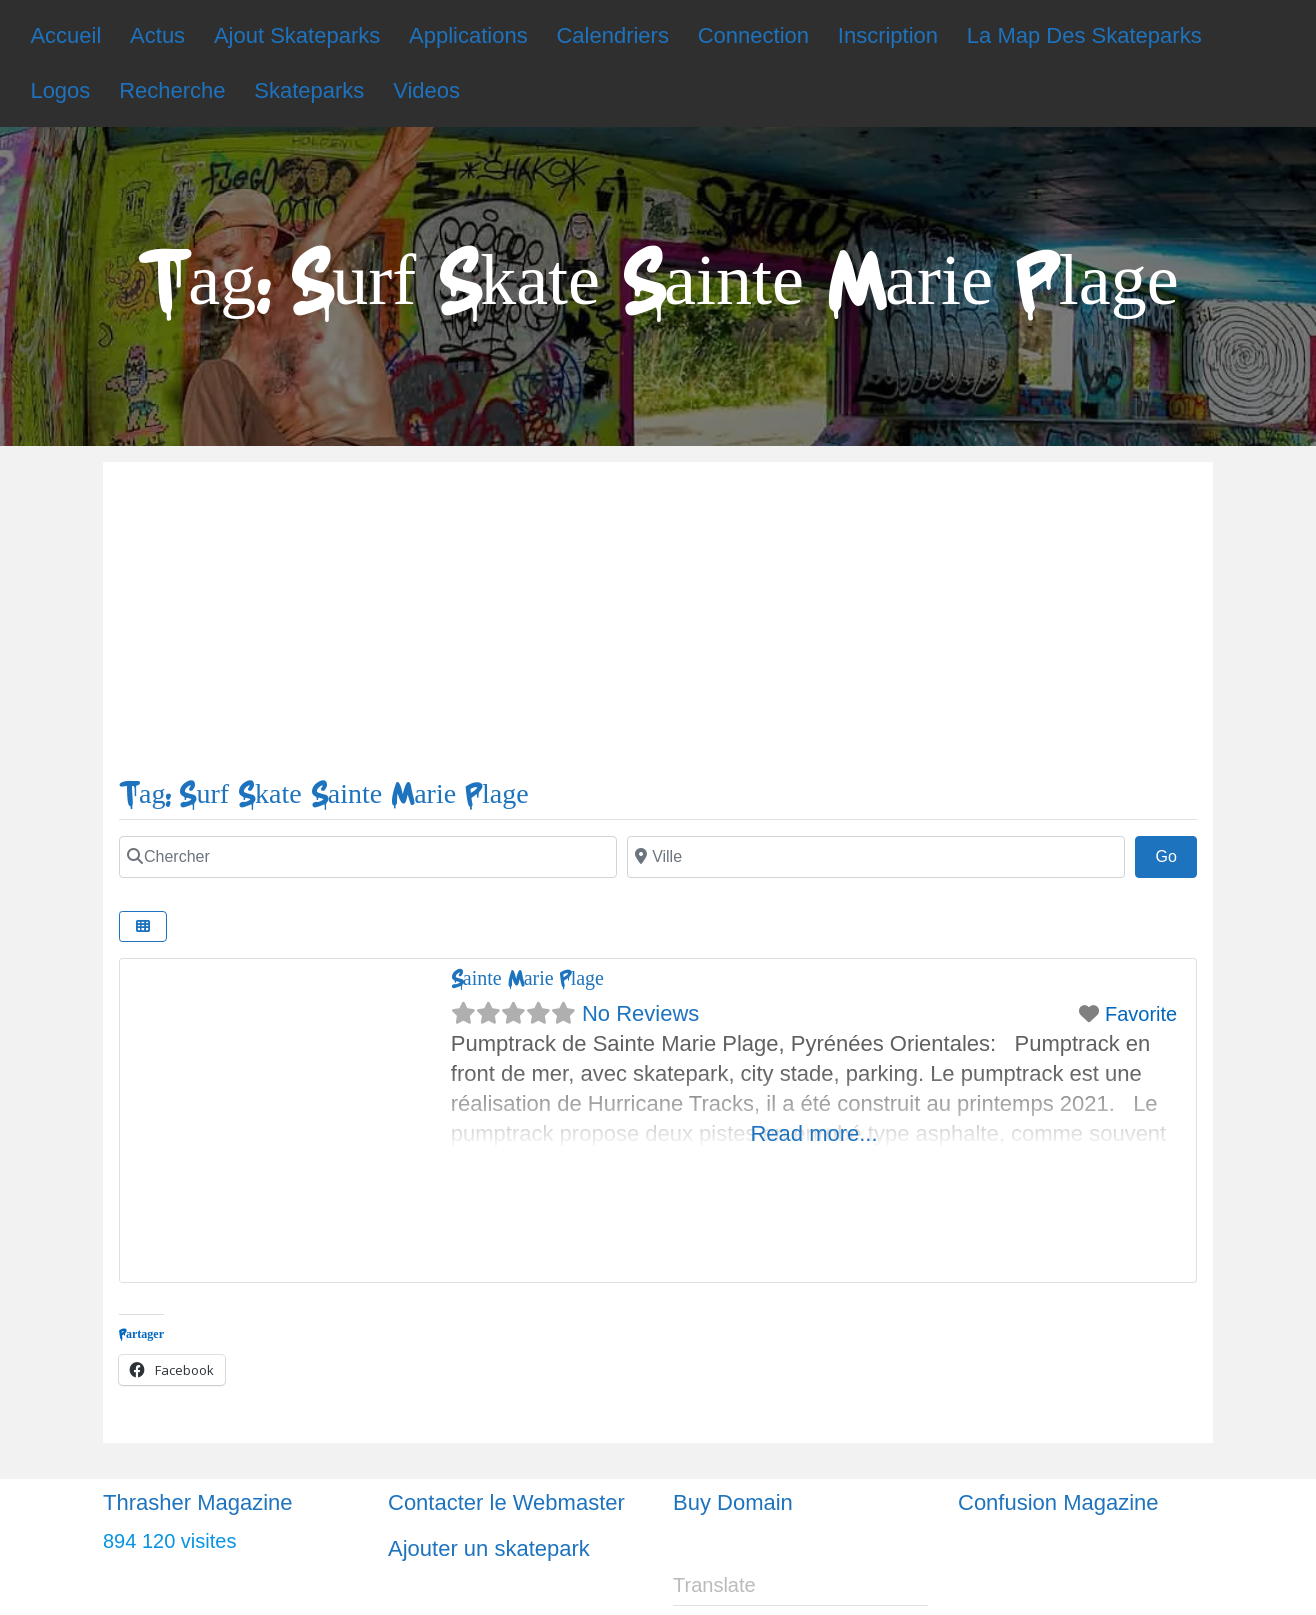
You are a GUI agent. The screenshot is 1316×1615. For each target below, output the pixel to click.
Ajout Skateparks (297, 35)
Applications (468, 35)
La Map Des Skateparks (1084, 35)
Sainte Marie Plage (527, 978)
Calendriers (612, 35)
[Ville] (876, 857)
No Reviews (640, 1013)
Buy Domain (733, 1502)
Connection (753, 35)
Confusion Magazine (1058, 1502)
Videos (426, 90)
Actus (157, 35)
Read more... (813, 1133)
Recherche (172, 90)
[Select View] (143, 926)
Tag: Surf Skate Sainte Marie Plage (324, 794)
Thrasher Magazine (198, 1502)
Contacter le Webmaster (506, 1502)
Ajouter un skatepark (489, 1548)
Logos (60, 90)
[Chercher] (368, 857)
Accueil (65, 35)
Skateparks (309, 90)
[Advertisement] (658, 628)
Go (1176, 854)
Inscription (888, 35)
